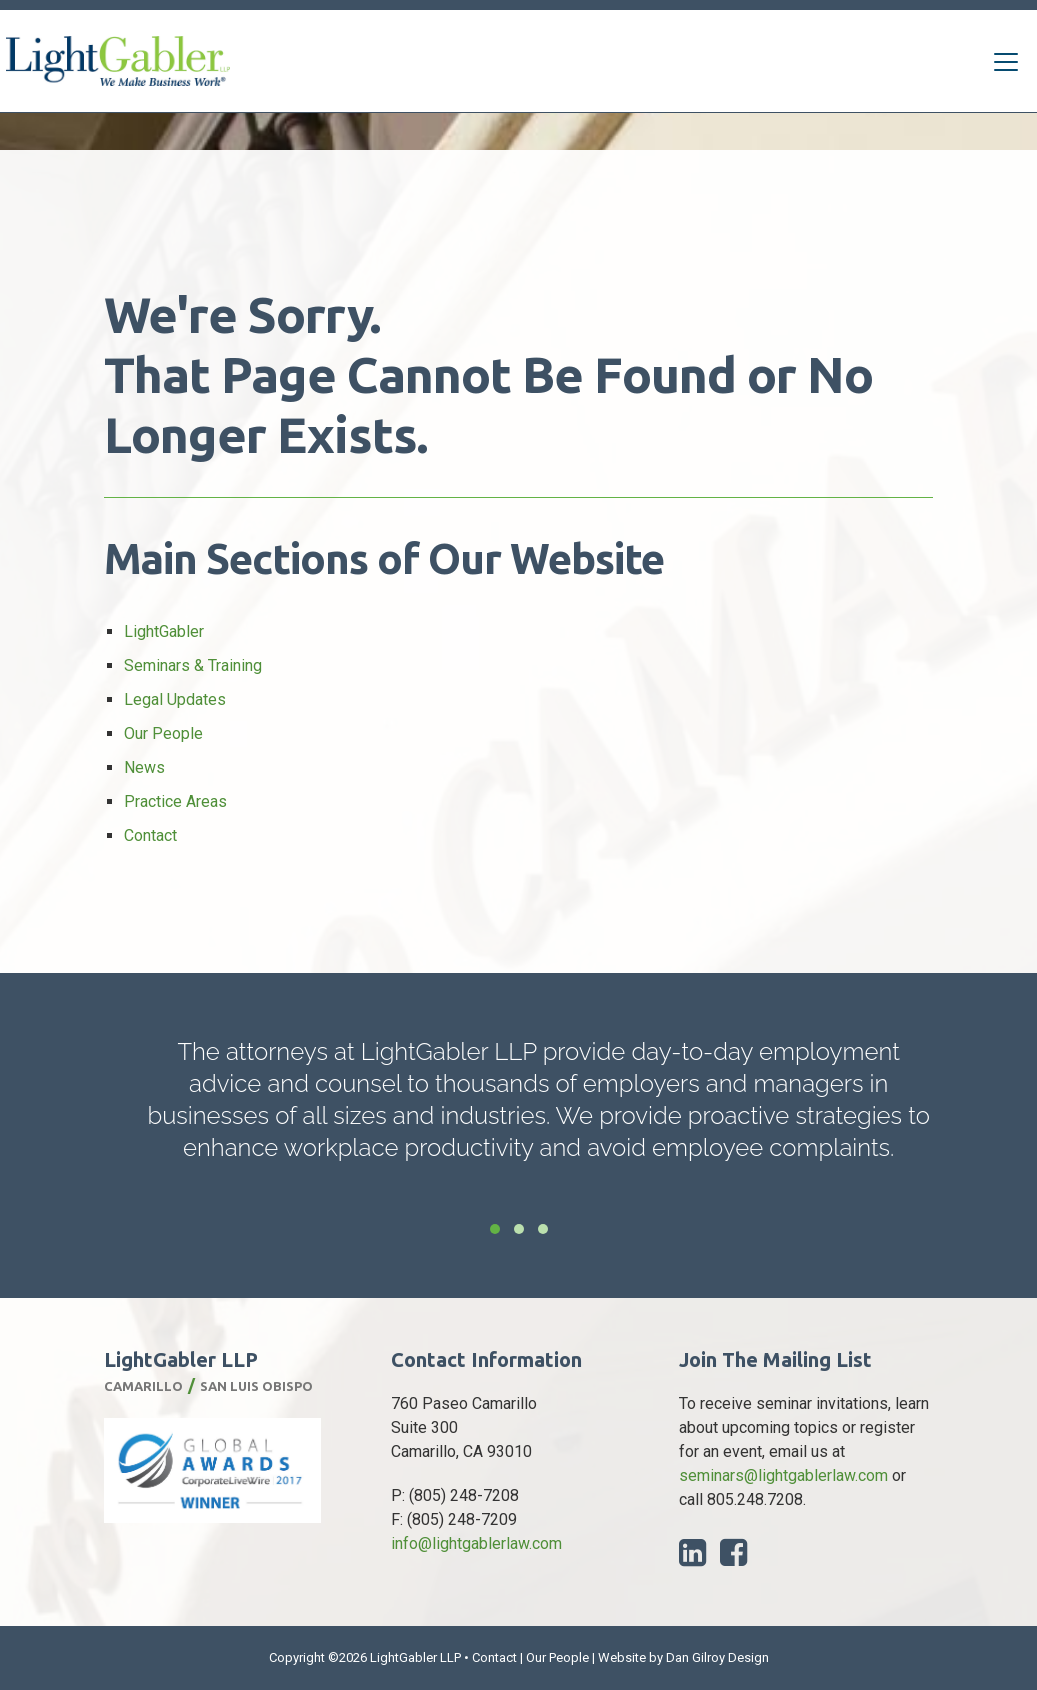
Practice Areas (175, 801)
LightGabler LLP (415, 1657)
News (144, 767)
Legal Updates (175, 699)
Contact (150, 835)
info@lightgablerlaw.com (476, 1543)
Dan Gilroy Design (717, 1657)
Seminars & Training (193, 665)
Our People (163, 733)
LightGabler (164, 631)
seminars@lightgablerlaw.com (783, 1475)
